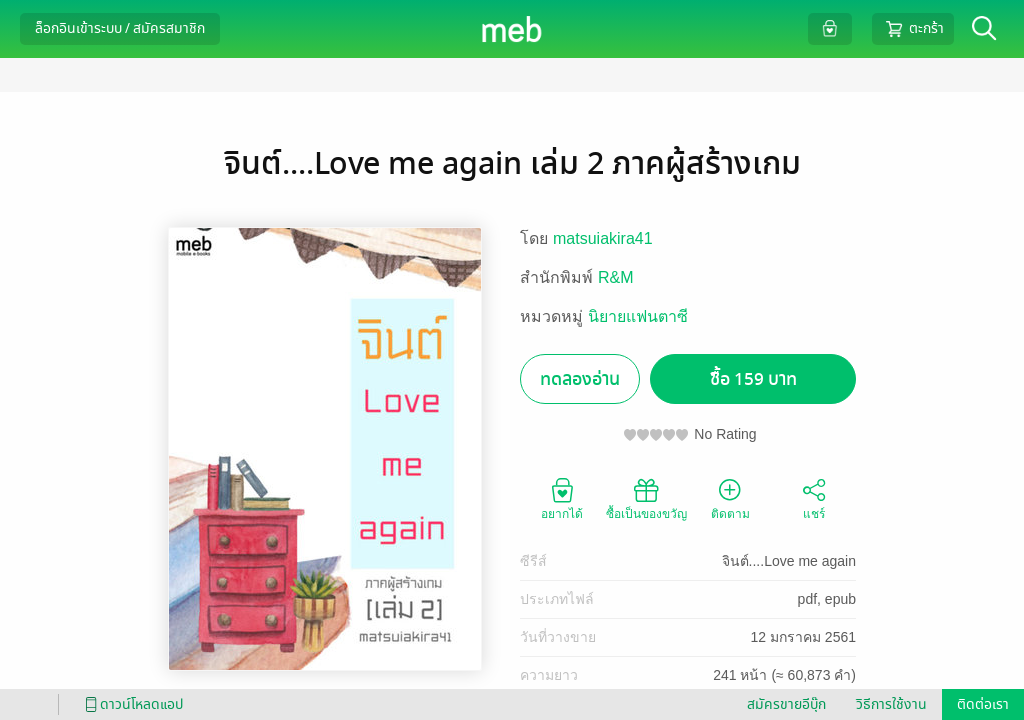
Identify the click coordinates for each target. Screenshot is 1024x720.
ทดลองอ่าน (580, 379)
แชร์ (814, 498)
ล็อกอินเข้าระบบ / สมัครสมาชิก (120, 28)
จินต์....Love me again (789, 561)
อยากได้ (562, 498)
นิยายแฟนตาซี (638, 316)
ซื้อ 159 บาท (753, 379)
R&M (616, 277)
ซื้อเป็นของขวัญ (646, 498)
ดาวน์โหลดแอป (131, 704)
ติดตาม (730, 498)
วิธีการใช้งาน (891, 704)
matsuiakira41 (603, 238)
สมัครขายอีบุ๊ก (786, 704)
